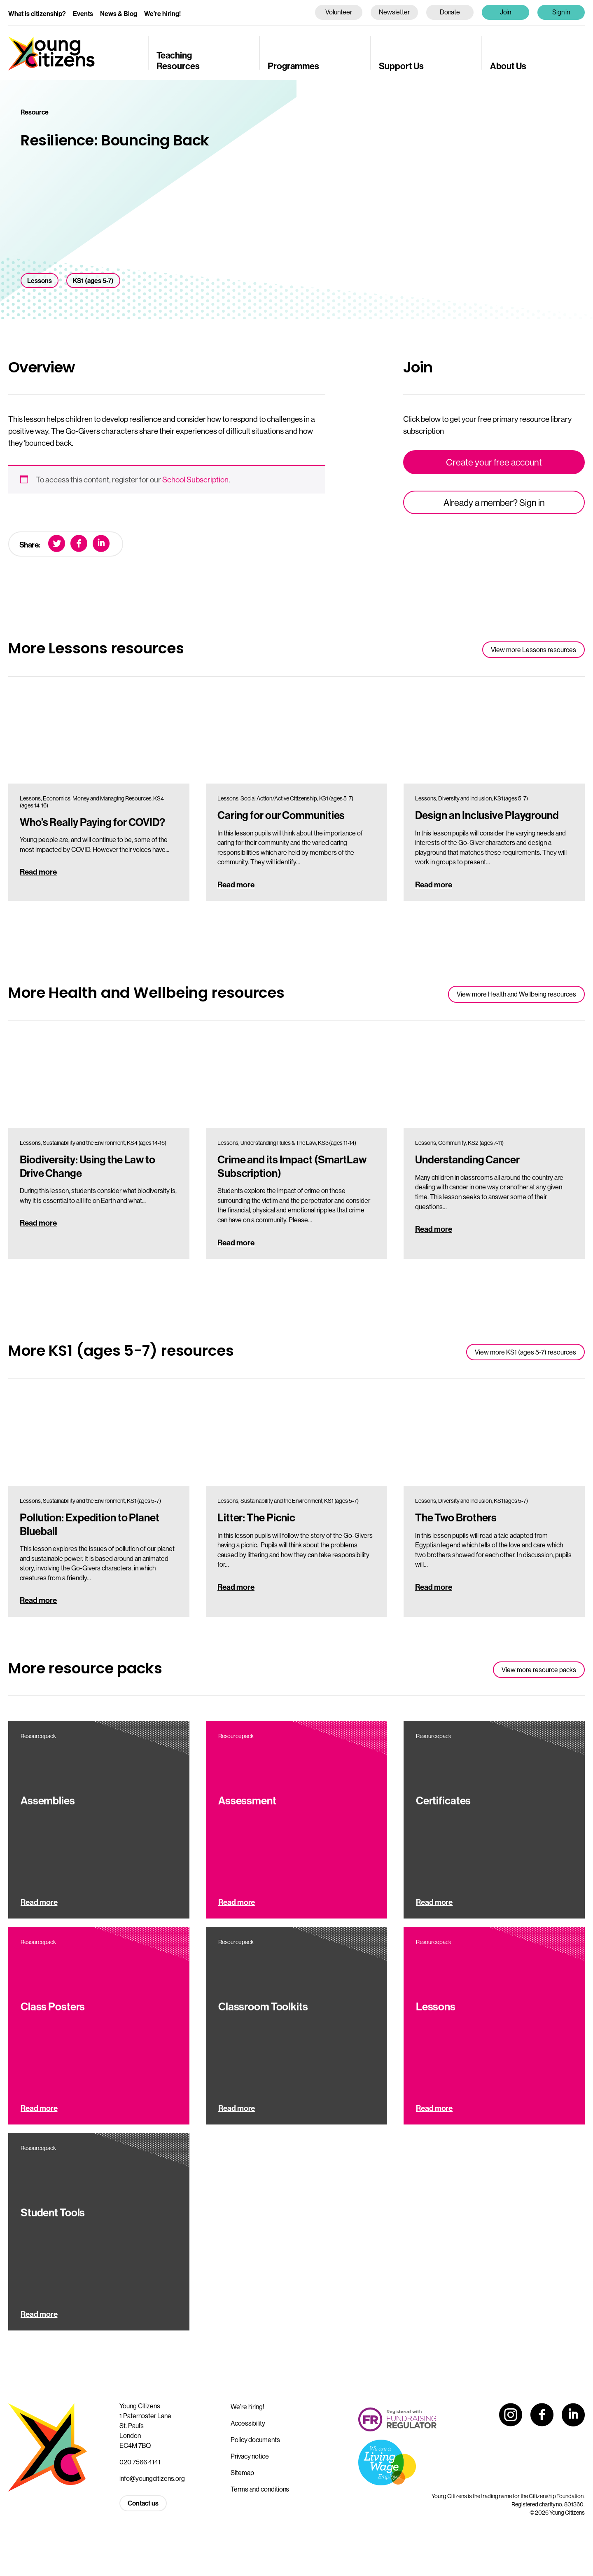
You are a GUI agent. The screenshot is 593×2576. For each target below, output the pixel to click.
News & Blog (118, 13)
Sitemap (242, 2472)
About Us (508, 65)
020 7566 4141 (140, 2462)
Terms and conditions (260, 2489)
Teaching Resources (178, 60)
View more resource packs (539, 1670)
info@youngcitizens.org (152, 2478)
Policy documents (255, 2440)
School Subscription (195, 479)
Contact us (143, 2503)
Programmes (293, 65)
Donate (450, 12)
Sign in (561, 12)
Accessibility (248, 2423)
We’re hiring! (162, 13)
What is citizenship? (37, 13)
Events (83, 13)
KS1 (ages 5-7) (93, 280)
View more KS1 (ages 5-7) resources (525, 1352)
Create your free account (494, 462)
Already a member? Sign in (494, 502)
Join (505, 12)
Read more (38, 872)
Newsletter (394, 12)
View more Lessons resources (533, 650)
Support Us (401, 65)
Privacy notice (250, 2456)
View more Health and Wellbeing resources (516, 994)
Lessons (39, 280)
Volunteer (338, 12)
